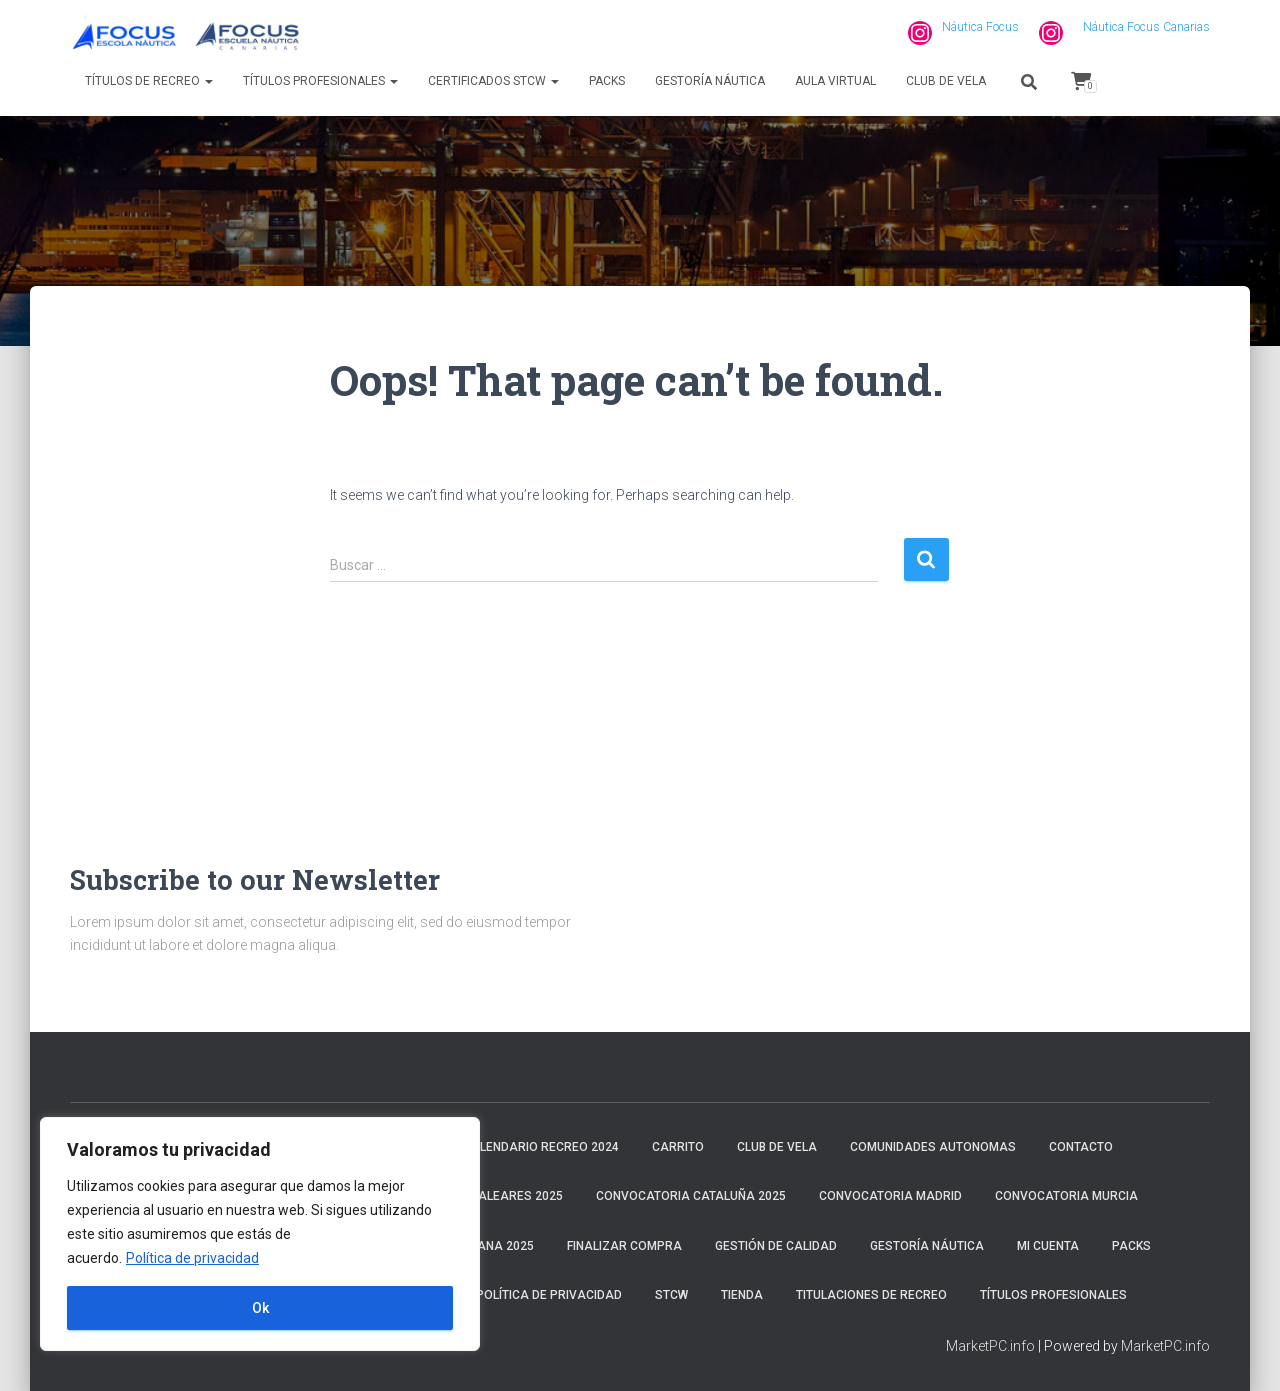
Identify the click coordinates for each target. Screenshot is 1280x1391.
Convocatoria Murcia (1066, 1196)
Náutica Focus (980, 27)
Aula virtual (835, 81)
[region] (260, 1234)
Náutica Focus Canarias (1146, 27)
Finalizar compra (624, 1246)
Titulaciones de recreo (871, 1295)
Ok (260, 1308)
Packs (607, 81)
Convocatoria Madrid (890, 1196)
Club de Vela (946, 81)
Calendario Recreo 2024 (541, 1147)
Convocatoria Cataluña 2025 (691, 1196)
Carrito (678, 1147)
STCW (671, 1295)
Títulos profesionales (320, 81)
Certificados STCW (493, 81)
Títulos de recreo (149, 81)
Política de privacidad (192, 1258)
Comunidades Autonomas (933, 1147)
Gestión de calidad (776, 1246)
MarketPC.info (990, 1346)
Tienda (742, 1295)
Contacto (1081, 1147)
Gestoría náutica (710, 81)
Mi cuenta (1048, 1246)
